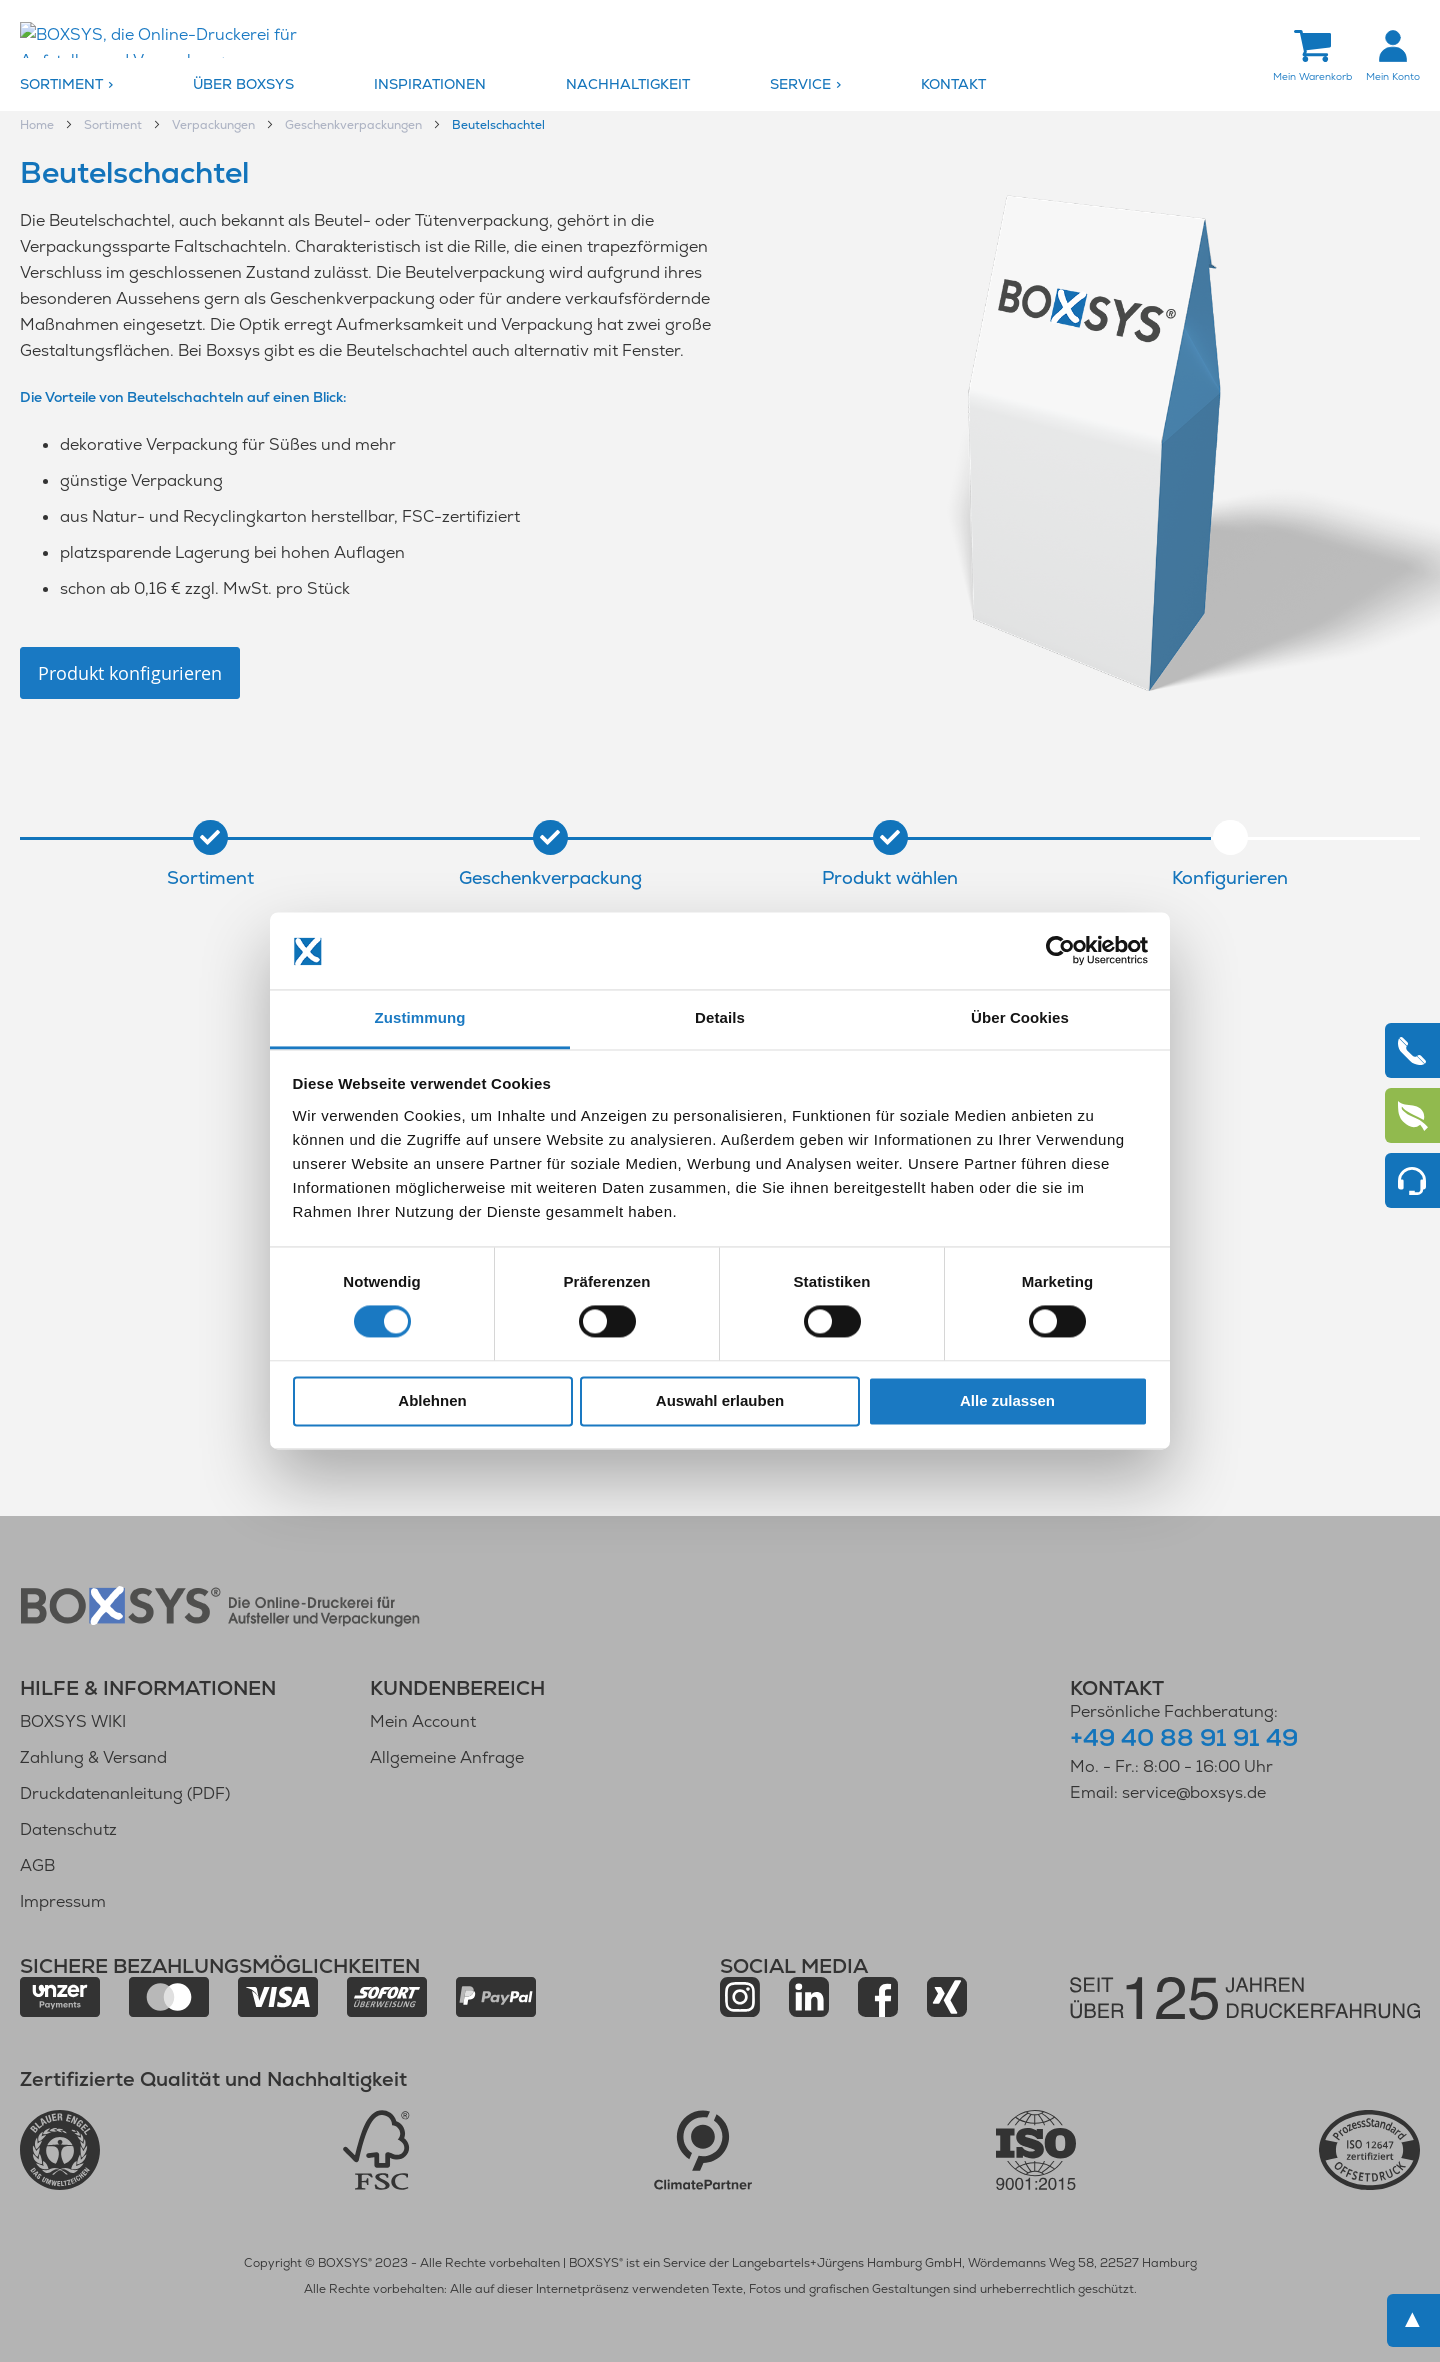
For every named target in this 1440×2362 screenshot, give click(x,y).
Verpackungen (215, 126)
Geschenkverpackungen (355, 126)
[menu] (720, 85)
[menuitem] (101, 85)
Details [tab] (720, 1017)
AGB (37, 1865)
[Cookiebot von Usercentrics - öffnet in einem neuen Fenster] (1060, 951)
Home (38, 126)
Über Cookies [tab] (1020, 1017)
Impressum (63, 1901)
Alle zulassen (1007, 1400)
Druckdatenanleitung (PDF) (125, 1793)
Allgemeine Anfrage (447, 1757)
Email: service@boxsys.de (1168, 1792)
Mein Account (423, 1721)
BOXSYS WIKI (73, 1721)
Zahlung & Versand (93, 1757)
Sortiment (114, 126)
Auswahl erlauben (720, 1400)
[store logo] (185, 41)
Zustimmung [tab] (420, 1017)
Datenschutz (68, 1829)
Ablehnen (432, 1400)
